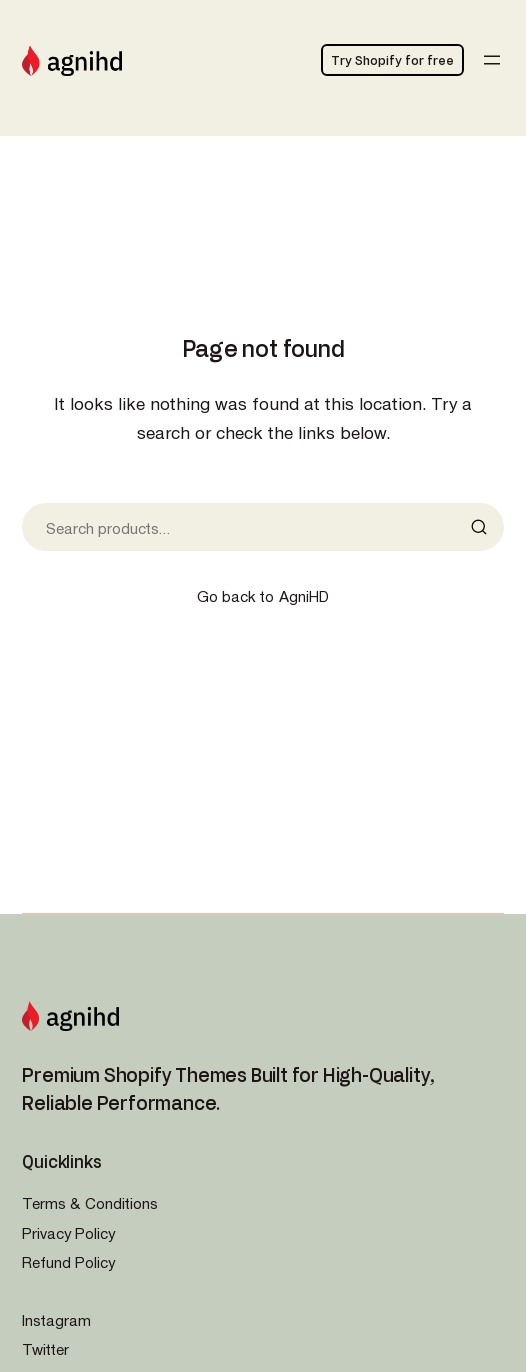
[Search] (485, 527)
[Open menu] (492, 60)
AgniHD (304, 595)
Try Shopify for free (392, 60)
